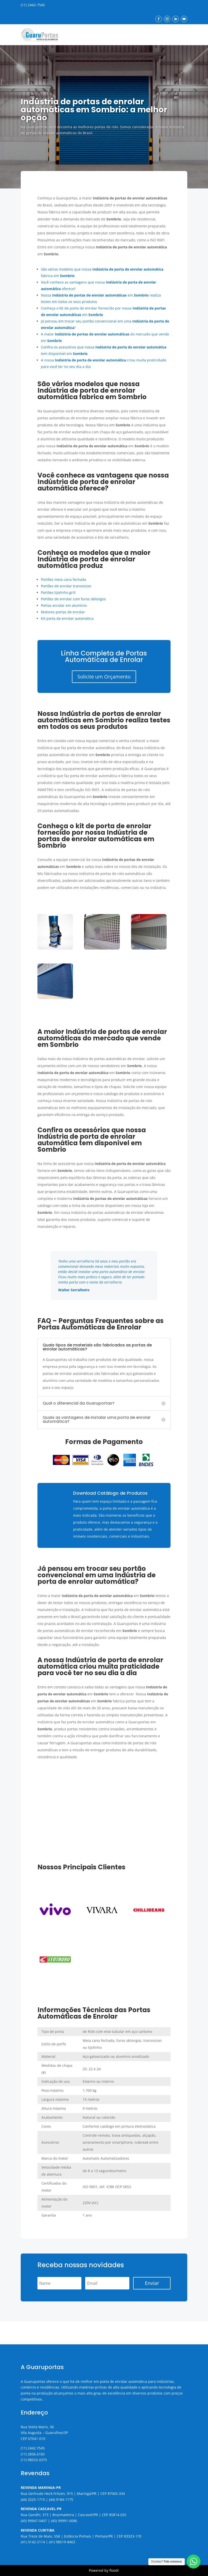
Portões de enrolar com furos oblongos (73, 599)
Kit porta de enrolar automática (67, 618)
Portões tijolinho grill (58, 592)
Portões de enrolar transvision (66, 586)
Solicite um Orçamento (104, 676)
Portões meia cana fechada (63, 579)
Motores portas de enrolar (63, 612)
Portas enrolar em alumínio (64, 605)
